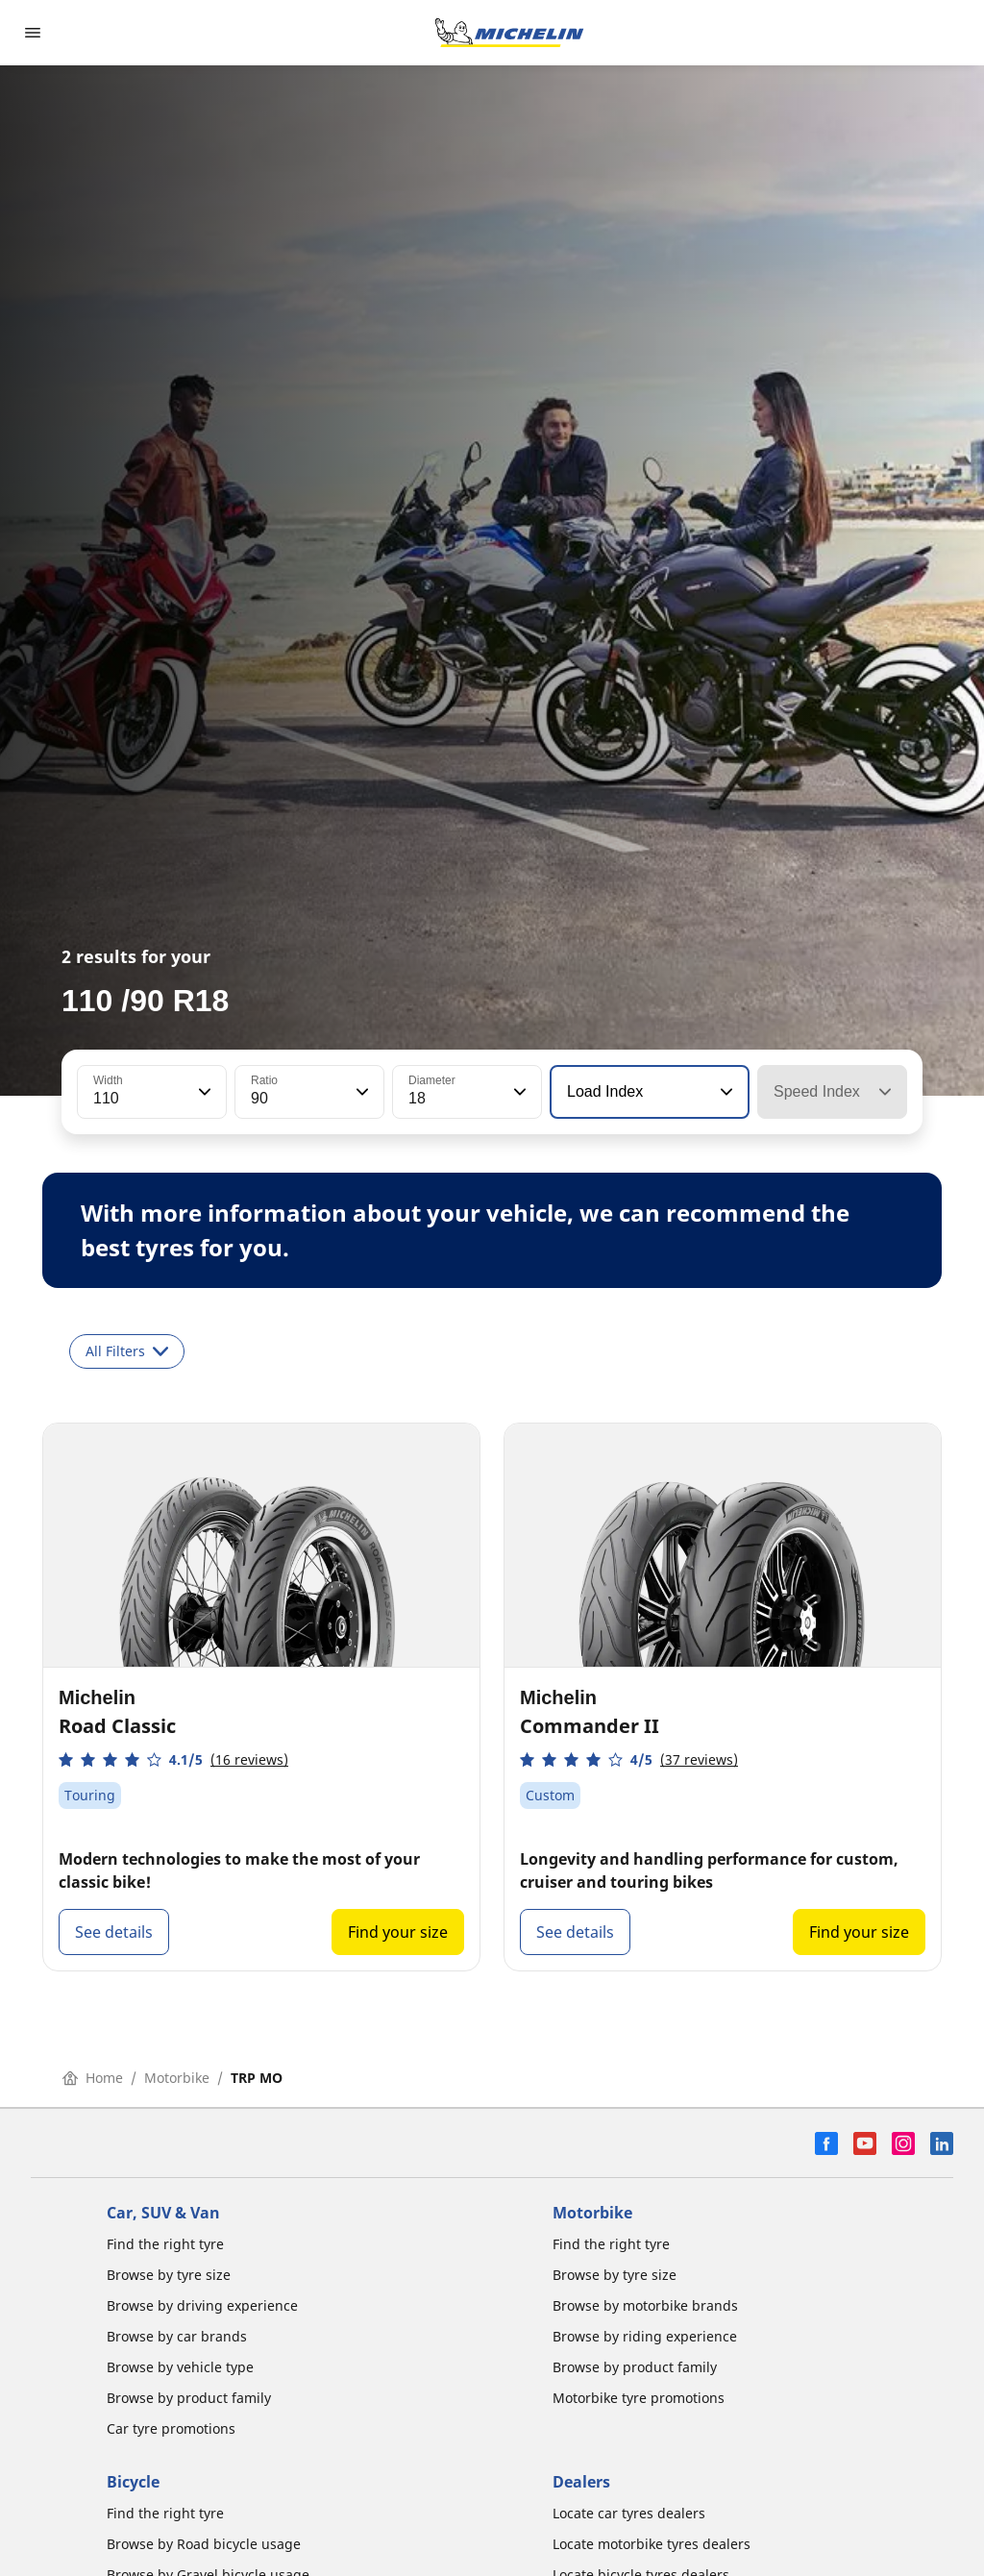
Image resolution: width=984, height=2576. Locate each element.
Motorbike (176, 2077)
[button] (202, 1092)
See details (114, 1932)
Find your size (398, 1932)
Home (92, 2077)
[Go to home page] (509, 32)
